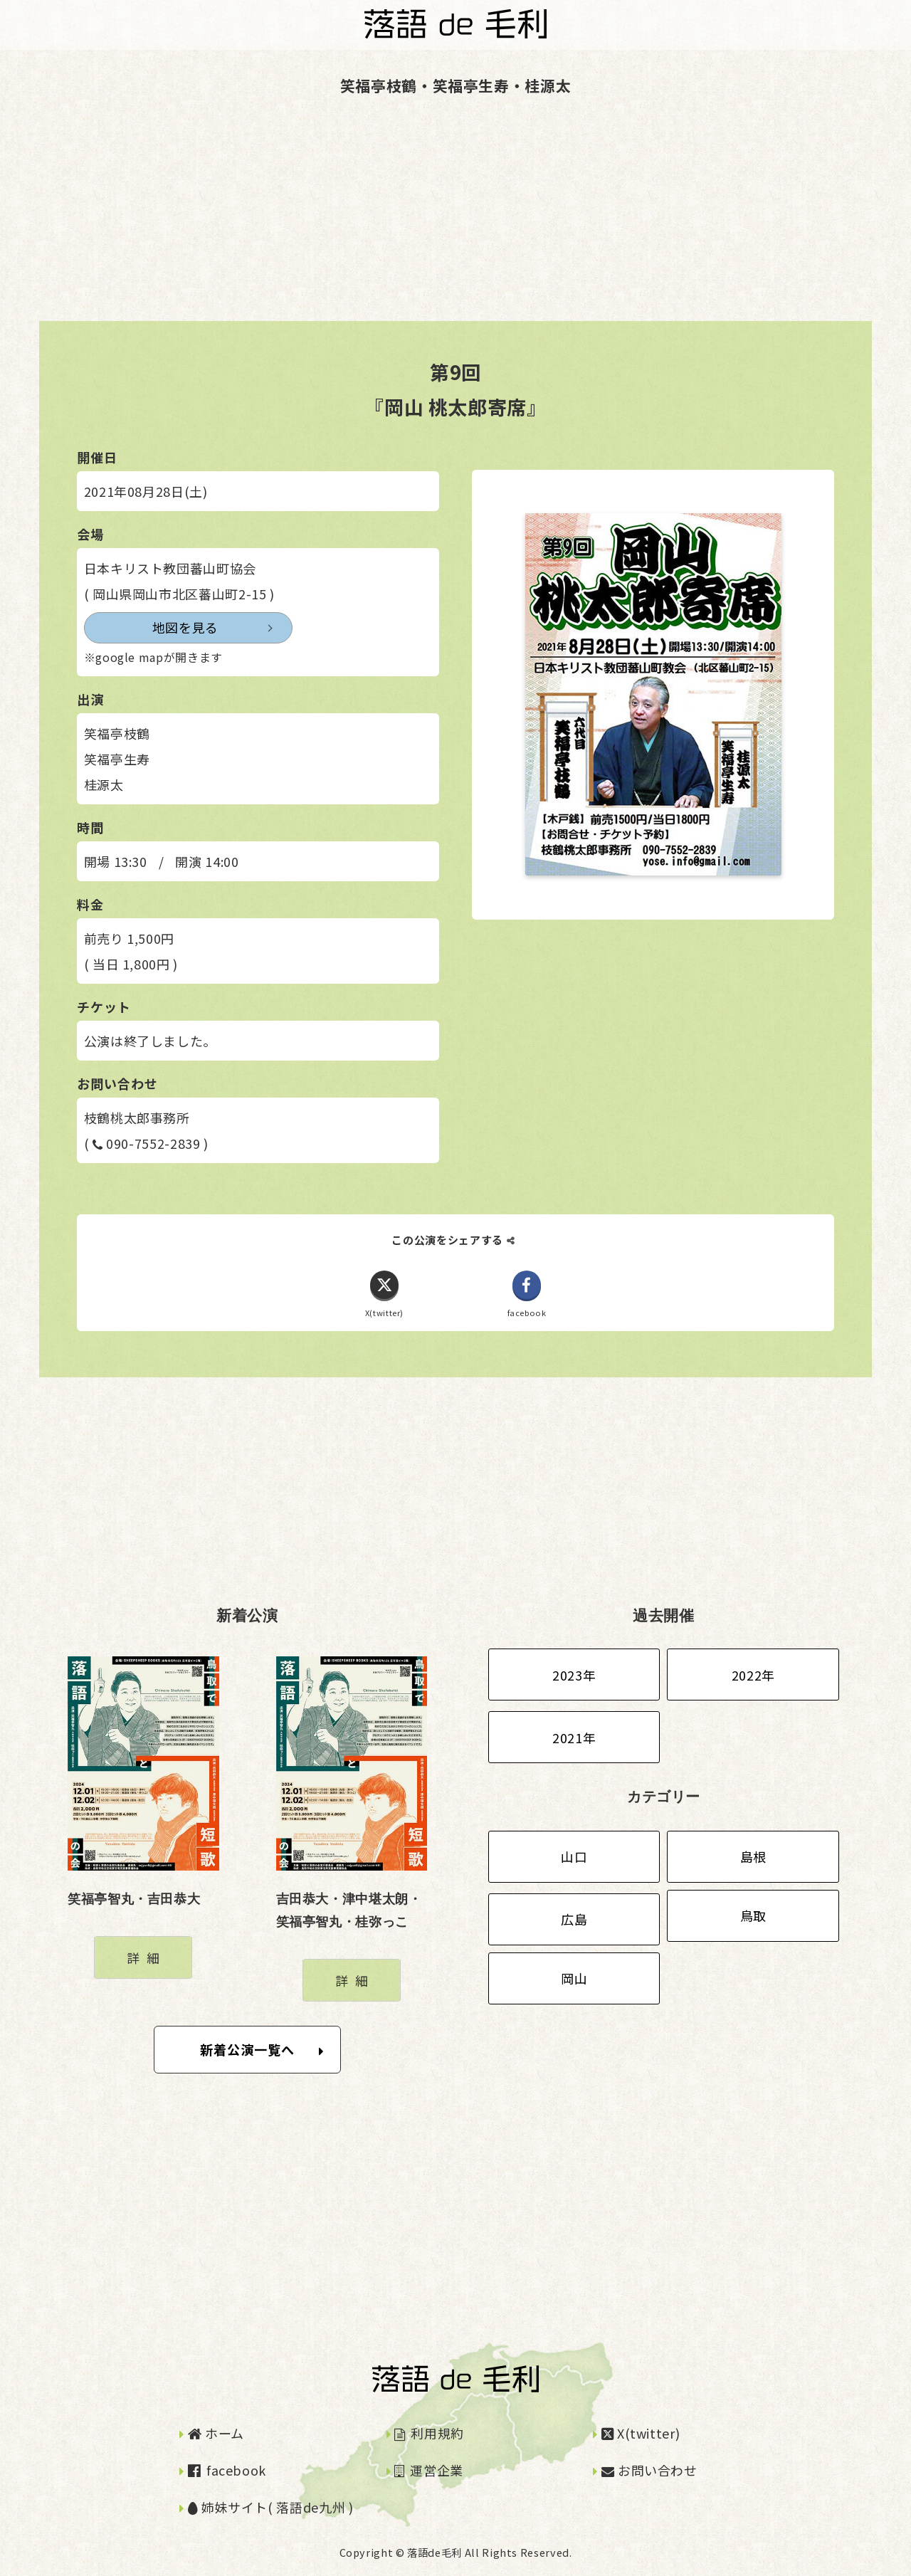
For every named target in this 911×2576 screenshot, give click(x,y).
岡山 (574, 1979)
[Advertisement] (427, 221)
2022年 (753, 1675)
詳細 (146, 1957)
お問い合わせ (649, 2470)
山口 (574, 1857)
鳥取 (753, 1916)
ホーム (216, 2433)
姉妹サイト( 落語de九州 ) (271, 2507)
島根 (753, 1857)
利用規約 (429, 2433)
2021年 (574, 1737)
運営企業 (428, 2470)
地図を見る (150, 628)
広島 (574, 1919)
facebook (227, 2470)
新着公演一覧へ (262, 2050)
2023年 (574, 1675)
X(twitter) (640, 2433)
